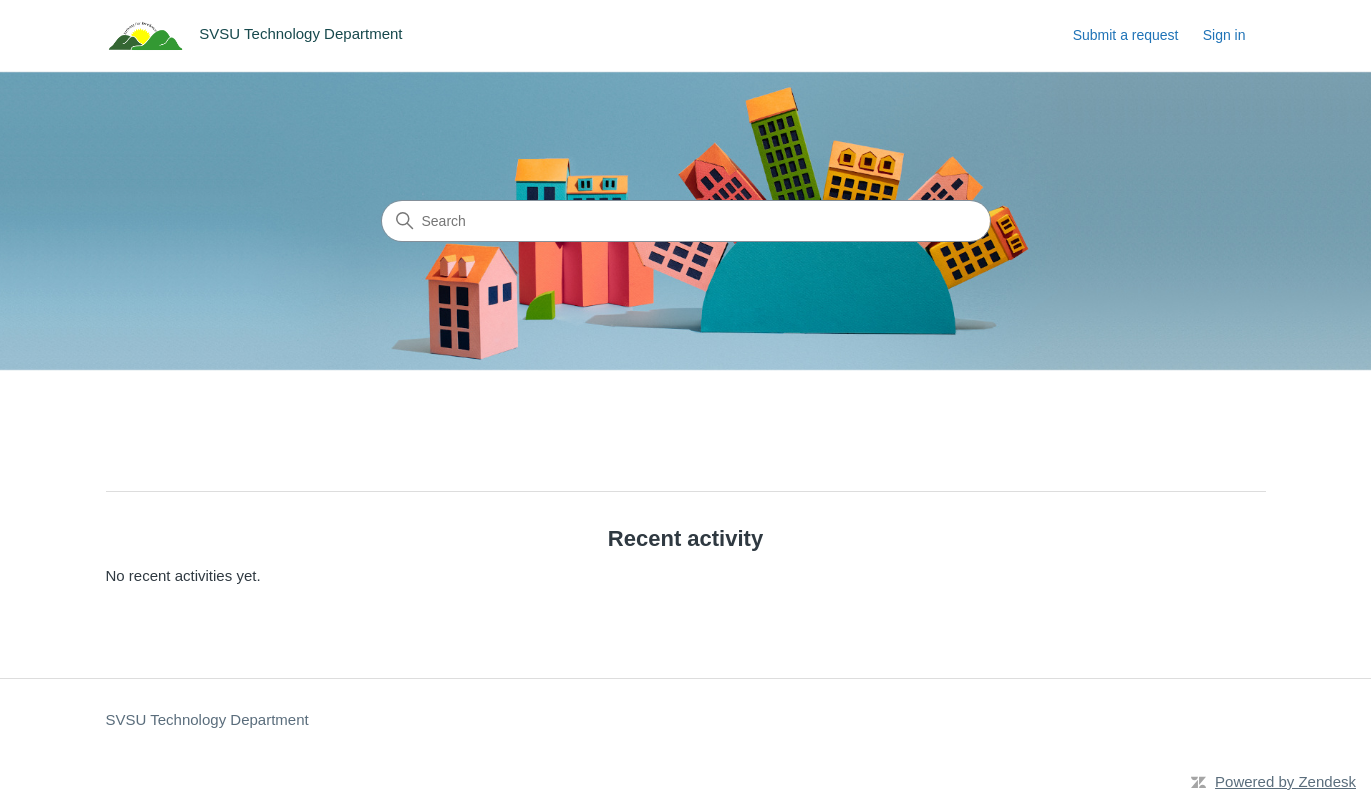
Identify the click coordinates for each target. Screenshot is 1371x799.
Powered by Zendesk (1285, 781)
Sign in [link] (1224, 35)
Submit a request (1126, 35)
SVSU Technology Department (207, 719)
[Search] (686, 221)
